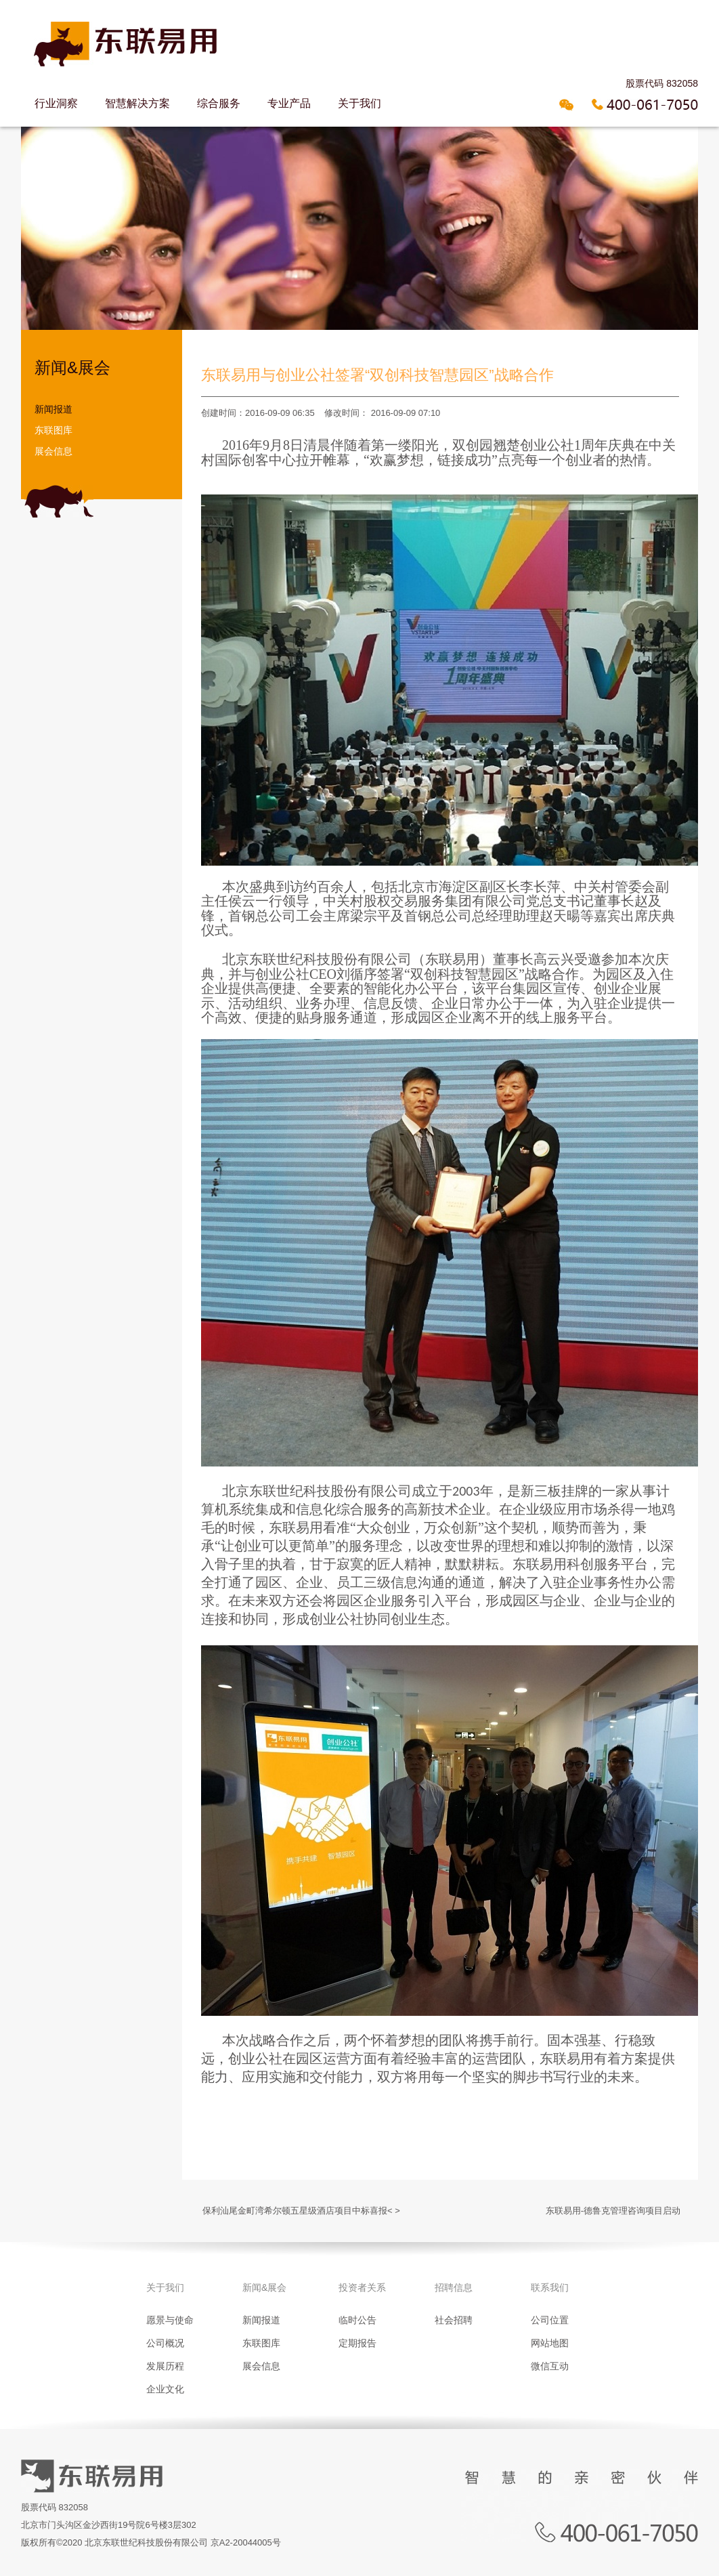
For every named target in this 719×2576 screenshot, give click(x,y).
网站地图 (550, 2343)
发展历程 (165, 2366)
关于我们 (359, 103)
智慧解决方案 (137, 103)
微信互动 (550, 2366)
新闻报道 (53, 409)
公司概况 (165, 2343)
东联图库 (53, 430)
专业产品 (289, 103)
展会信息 (53, 451)
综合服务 (218, 103)
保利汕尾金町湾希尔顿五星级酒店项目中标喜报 (294, 2210)
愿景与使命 (170, 2320)
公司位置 (550, 2320)
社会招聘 (454, 2320)
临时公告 (357, 2320)
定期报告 (357, 2343)
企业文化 (165, 2389)
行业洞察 (56, 103)
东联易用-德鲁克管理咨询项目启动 (613, 2210)
